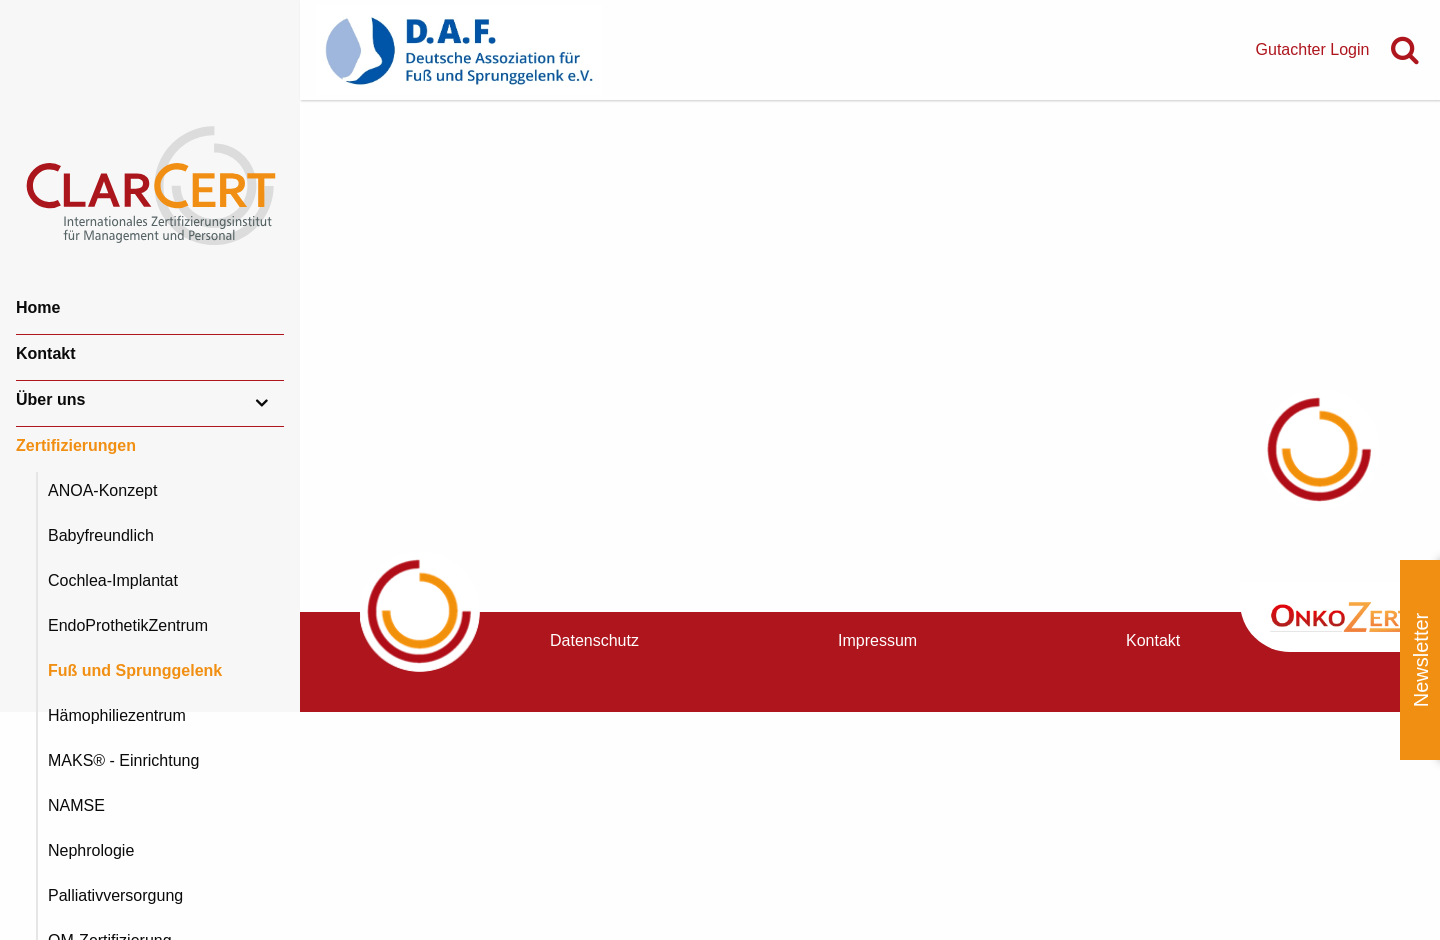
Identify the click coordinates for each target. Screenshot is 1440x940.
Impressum (877, 640)
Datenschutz (594, 640)
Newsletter (1421, 660)
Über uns (50, 399)
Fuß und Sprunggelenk (135, 670)
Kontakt (46, 353)
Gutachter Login (1313, 49)
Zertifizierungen (76, 445)
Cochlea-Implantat (113, 580)
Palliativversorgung (115, 895)
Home (38, 307)
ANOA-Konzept (102, 490)
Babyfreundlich (101, 535)
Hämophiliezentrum (117, 715)
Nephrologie (91, 850)
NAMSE (76, 805)
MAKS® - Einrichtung (123, 760)
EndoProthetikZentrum (128, 625)
